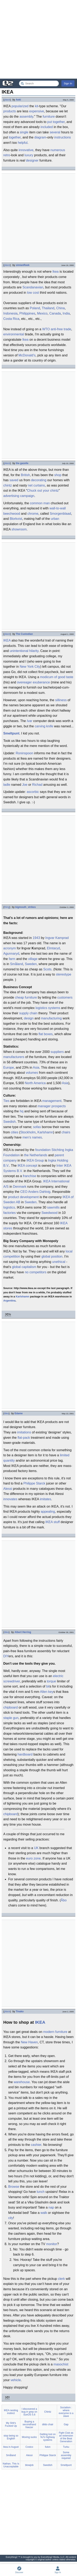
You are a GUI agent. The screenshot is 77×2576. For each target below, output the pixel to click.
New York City (30, 666)
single (24, 132)
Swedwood (49, 1212)
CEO (24, 1191)
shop (57, 475)
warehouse (22, 2082)
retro (6, 155)
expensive (36, 111)
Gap (66, 2424)
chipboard (10, 1707)
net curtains (36, 485)
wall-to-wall (57, 508)
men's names (32, 1137)
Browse (13, 2186)
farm (12, 959)
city (10, 2218)
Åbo (64, 1900)
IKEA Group (35, 1160)
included (46, 127)
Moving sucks (29, 2437)
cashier (36, 2144)
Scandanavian (32, 287)
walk (43, 2212)
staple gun (10, 1718)
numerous (57, 150)
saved (13, 480)
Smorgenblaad (60, 513)
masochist (61, 2364)
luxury (28, 155)
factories (9, 1212)
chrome (32, 513)
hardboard (24, 1754)
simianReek (23, 265)
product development (23, 1197)
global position (51, 1256)
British (25, 475)
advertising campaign (18, 496)
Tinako (20, 2011)
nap (51, 2207)
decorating (38, 480)
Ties (6, 1101)
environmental (13, 334)
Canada (55, 313)
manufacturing (51, 1018)
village (32, 959)
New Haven (29, 2042)
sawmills (53, 1207)
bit (48, 1686)
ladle (6, 784)
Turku (66, 2446)
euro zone (33, 1858)
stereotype (63, 974)
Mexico (42, 313)
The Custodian (24, 634)
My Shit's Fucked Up (11, 2424)
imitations (24, 1432)
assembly (26, 116)
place (7, 99)
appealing (48, 1511)
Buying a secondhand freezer (29, 2424)
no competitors (35, 1272)
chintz (7, 485)
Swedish (9, 1121)
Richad (37, 784)
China (60, 308)
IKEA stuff (52, 1522)
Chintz (47, 2411)
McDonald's (27, 355)
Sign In (68, 83)
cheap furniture (26, 997)
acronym (9, 948)
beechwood (11, 513)
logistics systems (48, 1008)
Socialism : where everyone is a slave (66, 2412)
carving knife (44, 726)
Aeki (18, 99)
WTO (46, 329)
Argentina (9, 1300)
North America (35, 1083)
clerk (61, 2278)
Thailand (48, 308)
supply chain (28, 1013)
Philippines (27, 313)
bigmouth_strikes (25, 907)
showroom (19, 529)
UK (36, 1848)
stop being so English (11, 2437)
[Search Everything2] (39, 83)
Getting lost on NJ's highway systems (48, 2437)
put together (56, 122)
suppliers (57, 1052)
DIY (5, 1656)
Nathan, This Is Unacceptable (11, 2465)
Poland (35, 308)
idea (6, 1413)
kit (36, 106)
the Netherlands (35, 1155)
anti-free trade (61, 329)
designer (32, 160)
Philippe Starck (34, 1483)
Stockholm (28, 1132)
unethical (58, 1261)
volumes (32, 1072)
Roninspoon (24, 753)
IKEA (7, 640)
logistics (9, 1207)
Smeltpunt (11, 733)
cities (14, 1132)
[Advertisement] (38, 39)
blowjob (29, 2465)
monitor (51, 2244)
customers (64, 997)
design (29, 1018)
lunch (41, 2191)
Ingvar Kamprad (57, 938)
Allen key (46, 1691)
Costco (29, 2446)
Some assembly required (66, 2455)
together (15, 137)
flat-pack (23, 1437)
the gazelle (22, 463)
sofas (37, 1127)
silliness (61, 700)
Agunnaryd (11, 953)
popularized (20, 106)
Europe (8, 1067)
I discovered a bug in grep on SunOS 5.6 (29, 2411)
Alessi (7, 1488)
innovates (10, 1499)
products (9, 111)
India (66, 313)
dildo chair (47, 2424)
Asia (36, 1067)
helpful (23, 142)
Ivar (29, 721)
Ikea (55, 271)
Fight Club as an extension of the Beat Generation (66, 2437)
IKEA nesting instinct (11, 2412)
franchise (29, 1176)
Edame (19, 1413)
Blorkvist (16, 518)
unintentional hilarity (24, 651)
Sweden (31, 964)
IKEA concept (27, 1165)
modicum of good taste (56, 677)
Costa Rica (11, 318)
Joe (25, 784)
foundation (43, 1150)
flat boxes (46, 1034)
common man (40, 503)
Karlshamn (45, 1132)
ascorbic (33, 792)
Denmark (19, 1186)
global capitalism (24, 1267)
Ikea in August (11, 2446)
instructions (62, 137)
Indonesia (10, 313)
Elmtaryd (53, 948)
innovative (26, 150)
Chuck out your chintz (43, 490)
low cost (33, 292)
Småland (16, 964)
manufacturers (13, 1057)
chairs (66, 1132)
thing (6, 907)
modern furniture (55, 2032)
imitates (45, 1499)
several (55, 132)
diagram (40, 137)
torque (51, 1681)
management (51, 1101)
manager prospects (52, 1106)
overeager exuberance (33, 682)
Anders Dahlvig (39, 1191)
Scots (47, 969)
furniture (49, 116)
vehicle (16, 2380)
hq (21, 1111)
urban (55, 518)
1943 (36, 938)
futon (48, 2446)
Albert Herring (23, 1632)
